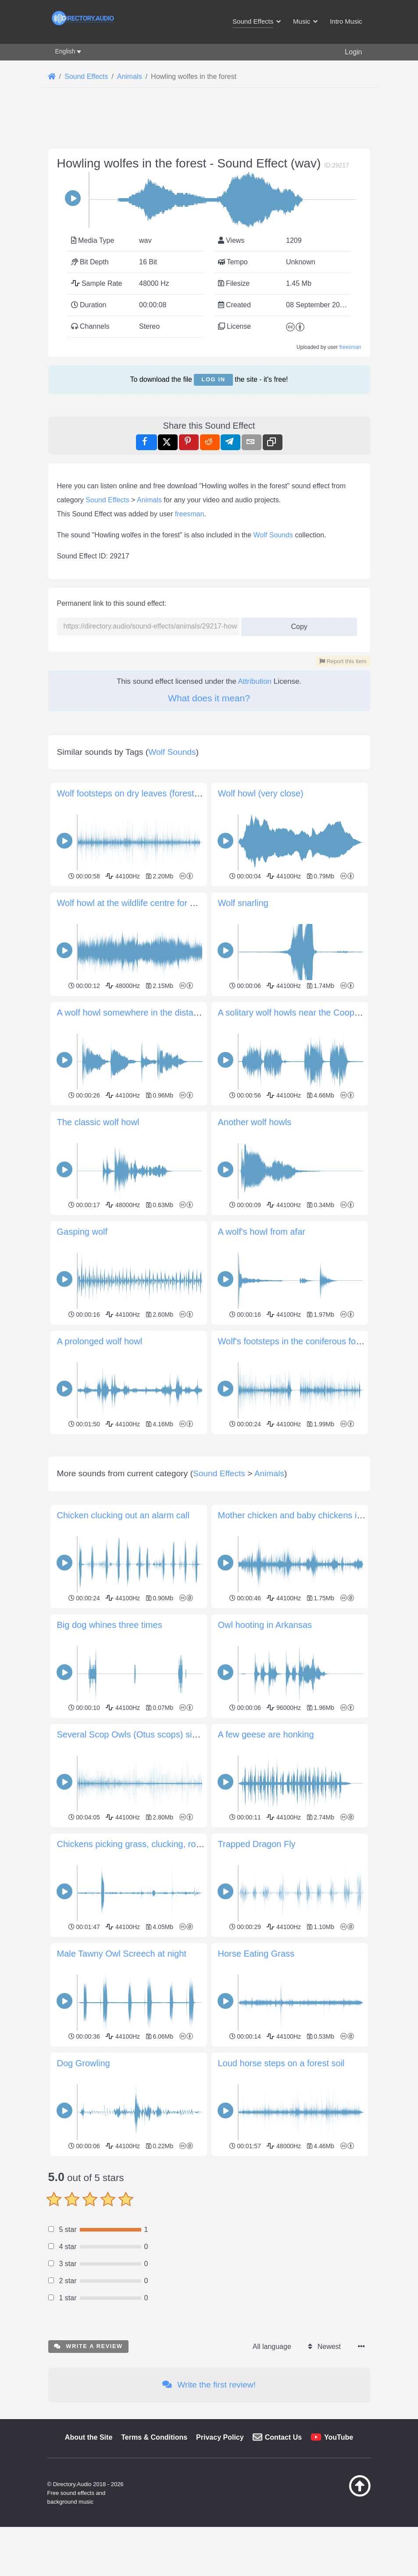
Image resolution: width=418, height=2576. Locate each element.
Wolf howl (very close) (261, 793)
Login (353, 52)
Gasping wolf (82, 1231)
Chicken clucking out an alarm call (123, 1638)
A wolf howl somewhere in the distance (132, 1012)
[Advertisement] (209, 1498)
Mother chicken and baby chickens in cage (300, 1638)
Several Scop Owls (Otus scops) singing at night (151, 1857)
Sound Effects (107, 500)
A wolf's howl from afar (261, 1231)
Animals (149, 500)
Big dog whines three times (109, 1747)
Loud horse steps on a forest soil (281, 2186)
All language (272, 2469)
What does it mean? (209, 698)
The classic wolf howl (98, 1122)
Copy (295, 624)
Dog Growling (83, 2186)
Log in (213, 379)
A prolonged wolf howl (100, 1341)
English (65, 51)
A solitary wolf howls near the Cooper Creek (303, 1012)
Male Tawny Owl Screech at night (121, 2076)
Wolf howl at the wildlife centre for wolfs (133, 903)
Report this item (343, 661)
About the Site (88, 2560)
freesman (350, 347)
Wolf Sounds (273, 535)
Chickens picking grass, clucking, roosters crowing (155, 1967)
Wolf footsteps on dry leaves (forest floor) (137, 793)
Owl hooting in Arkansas (265, 1747)
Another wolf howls (255, 1122)
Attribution (255, 681)
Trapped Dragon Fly (257, 1967)
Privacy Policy (220, 2560)
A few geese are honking (266, 1857)
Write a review (88, 2469)
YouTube (338, 2560)
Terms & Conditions (154, 2560)
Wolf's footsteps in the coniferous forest (294, 1341)
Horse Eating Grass (256, 2076)
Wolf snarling (243, 903)
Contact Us (283, 2560)
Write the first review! (209, 2507)
